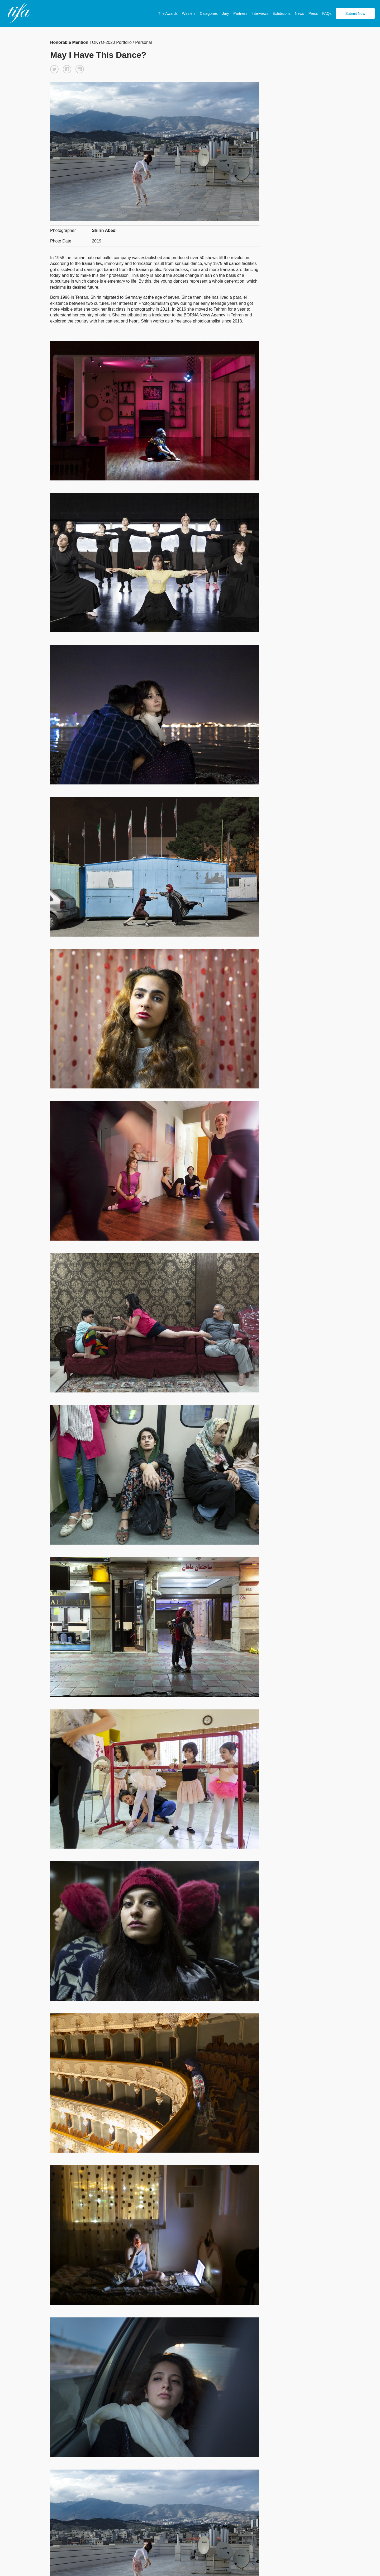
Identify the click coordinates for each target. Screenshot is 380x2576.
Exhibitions (282, 13)
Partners (240, 13)
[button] (54, 69)
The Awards (168, 13)
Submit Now (355, 13)
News (299, 13)
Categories (209, 13)
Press (313, 13)
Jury (225, 13)
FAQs (326, 13)
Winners (188, 13)
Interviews (260, 13)
